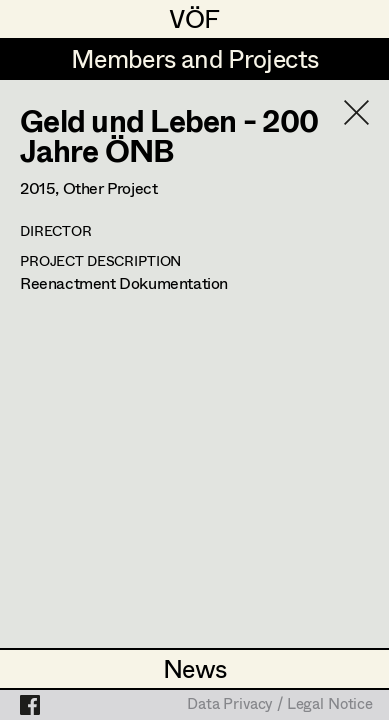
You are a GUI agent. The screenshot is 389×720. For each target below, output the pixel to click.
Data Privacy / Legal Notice (280, 705)
